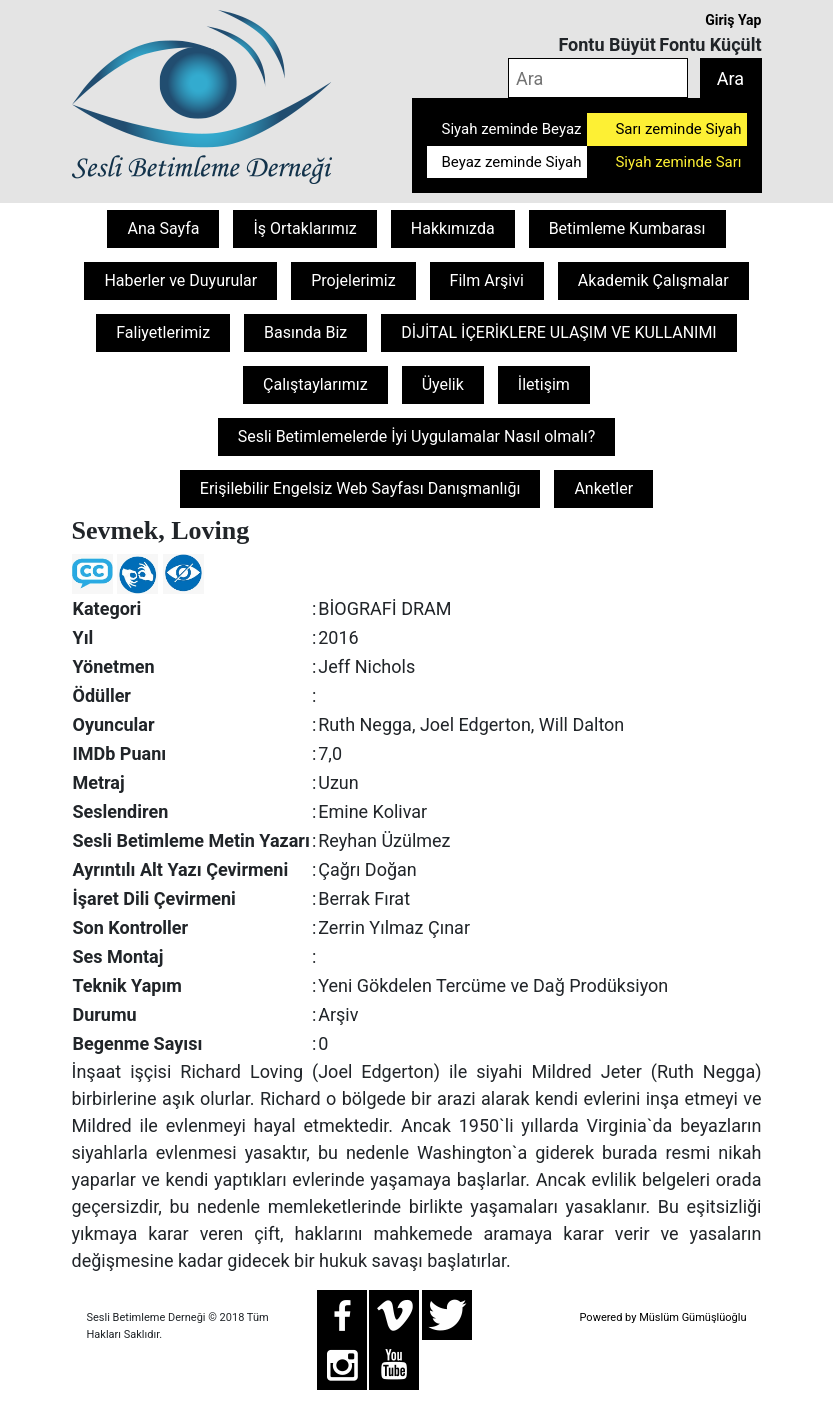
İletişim (544, 384)
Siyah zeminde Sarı (678, 162)
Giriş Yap (733, 20)
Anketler (603, 488)
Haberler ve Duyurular (180, 280)
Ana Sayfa (163, 228)
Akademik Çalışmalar (653, 280)
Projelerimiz (353, 280)
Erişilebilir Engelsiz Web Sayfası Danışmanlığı (360, 488)
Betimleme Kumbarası (627, 228)
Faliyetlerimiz (163, 332)
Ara (730, 78)
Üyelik (443, 384)
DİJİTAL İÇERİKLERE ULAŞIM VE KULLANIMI (558, 332)
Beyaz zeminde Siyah (512, 162)
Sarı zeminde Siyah (678, 129)
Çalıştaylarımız (315, 384)
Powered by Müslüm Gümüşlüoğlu (662, 1317)
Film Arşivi (487, 280)
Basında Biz (305, 332)
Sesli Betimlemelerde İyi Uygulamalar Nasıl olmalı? (417, 436)
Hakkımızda (453, 228)
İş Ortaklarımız (304, 228)
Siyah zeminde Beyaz (512, 129)
